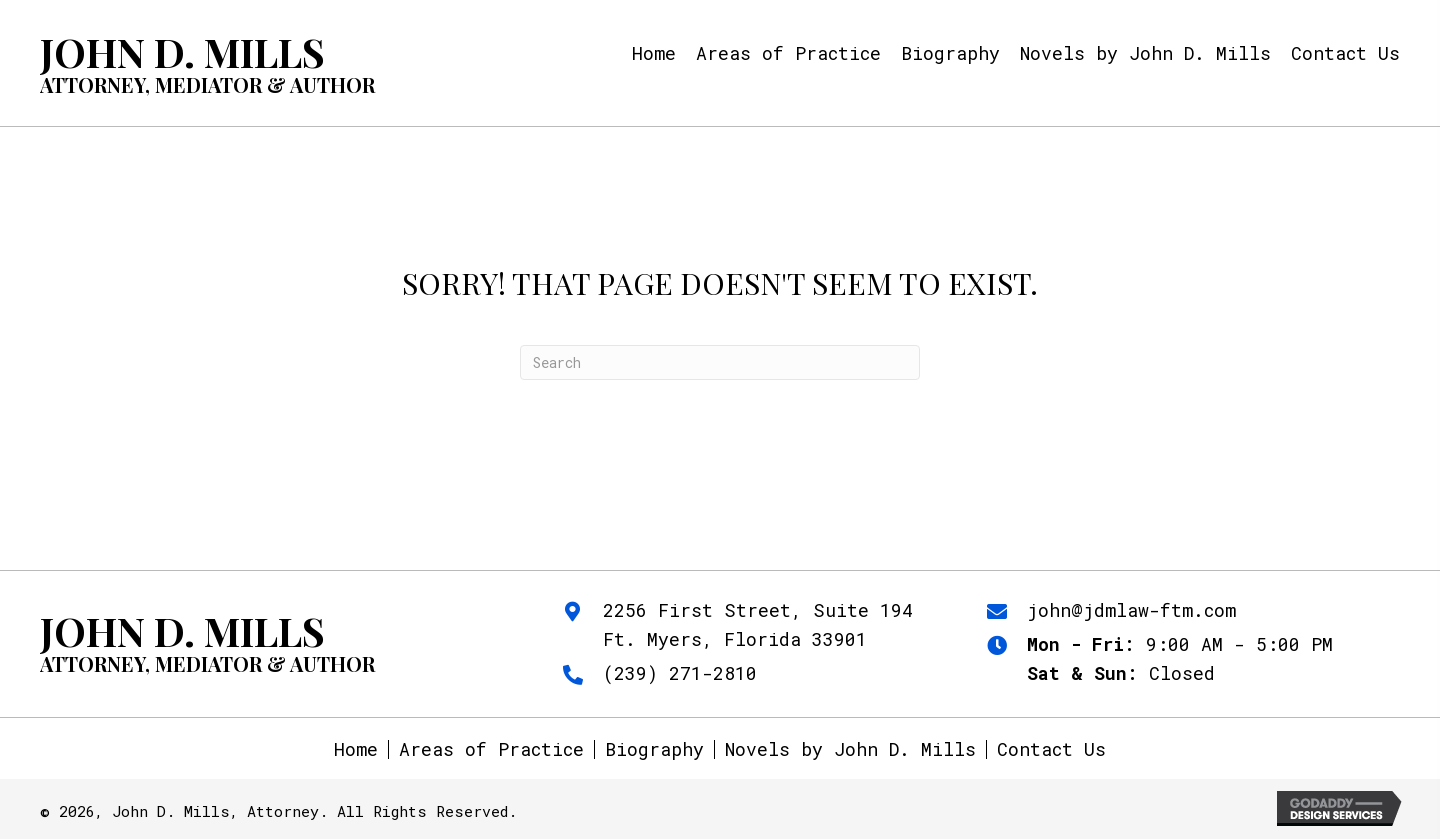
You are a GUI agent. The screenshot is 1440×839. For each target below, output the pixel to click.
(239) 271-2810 (680, 673)
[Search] (720, 362)
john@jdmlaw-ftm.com (1131, 610)
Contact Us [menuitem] (1051, 749)
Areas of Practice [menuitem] (491, 749)
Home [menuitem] (356, 749)
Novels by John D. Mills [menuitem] (850, 749)
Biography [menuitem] (654, 749)
